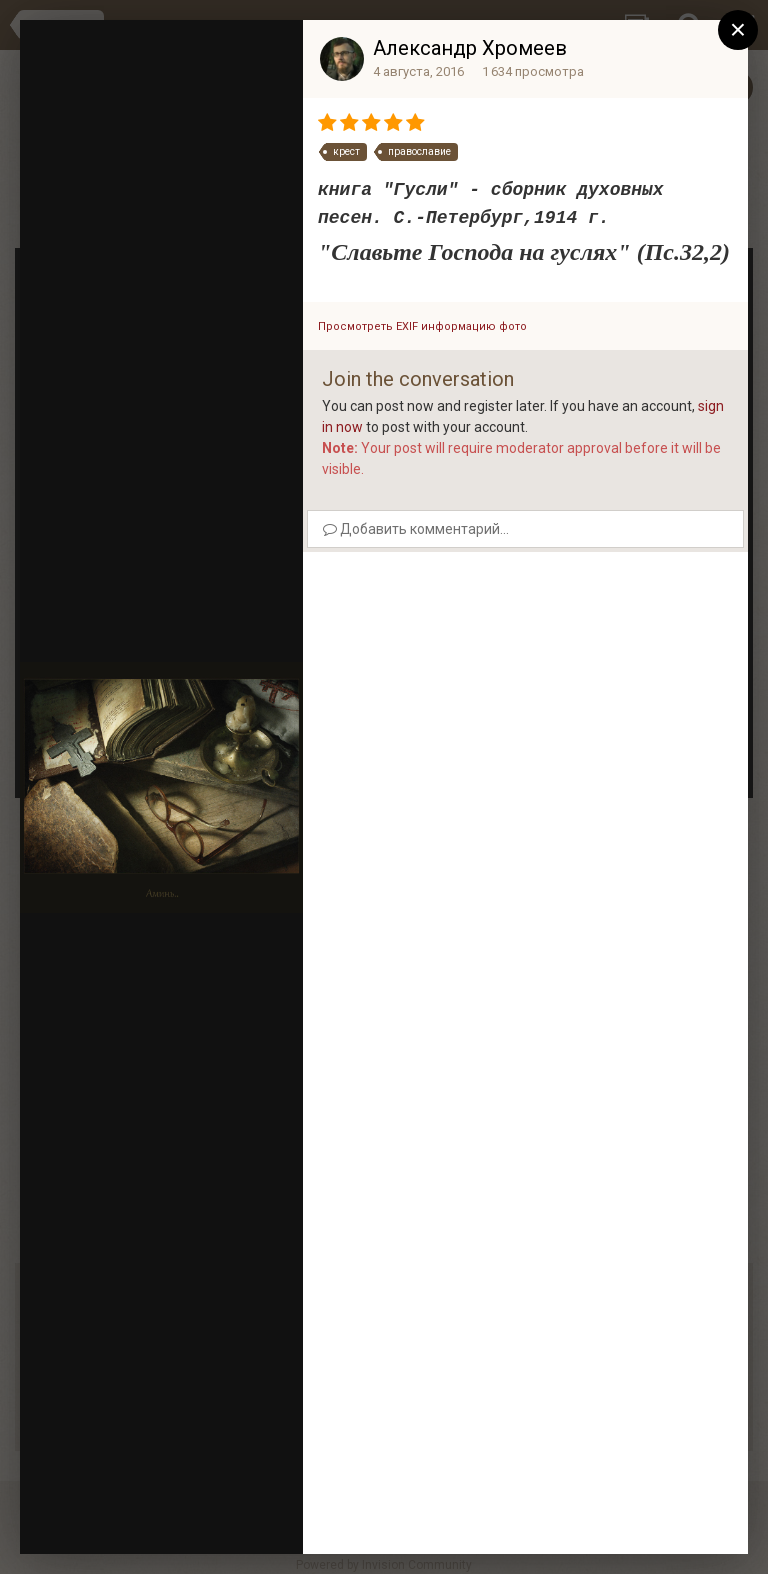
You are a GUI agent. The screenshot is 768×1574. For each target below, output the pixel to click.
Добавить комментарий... (416, 529)
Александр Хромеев (470, 48)
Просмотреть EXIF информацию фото (422, 326)
